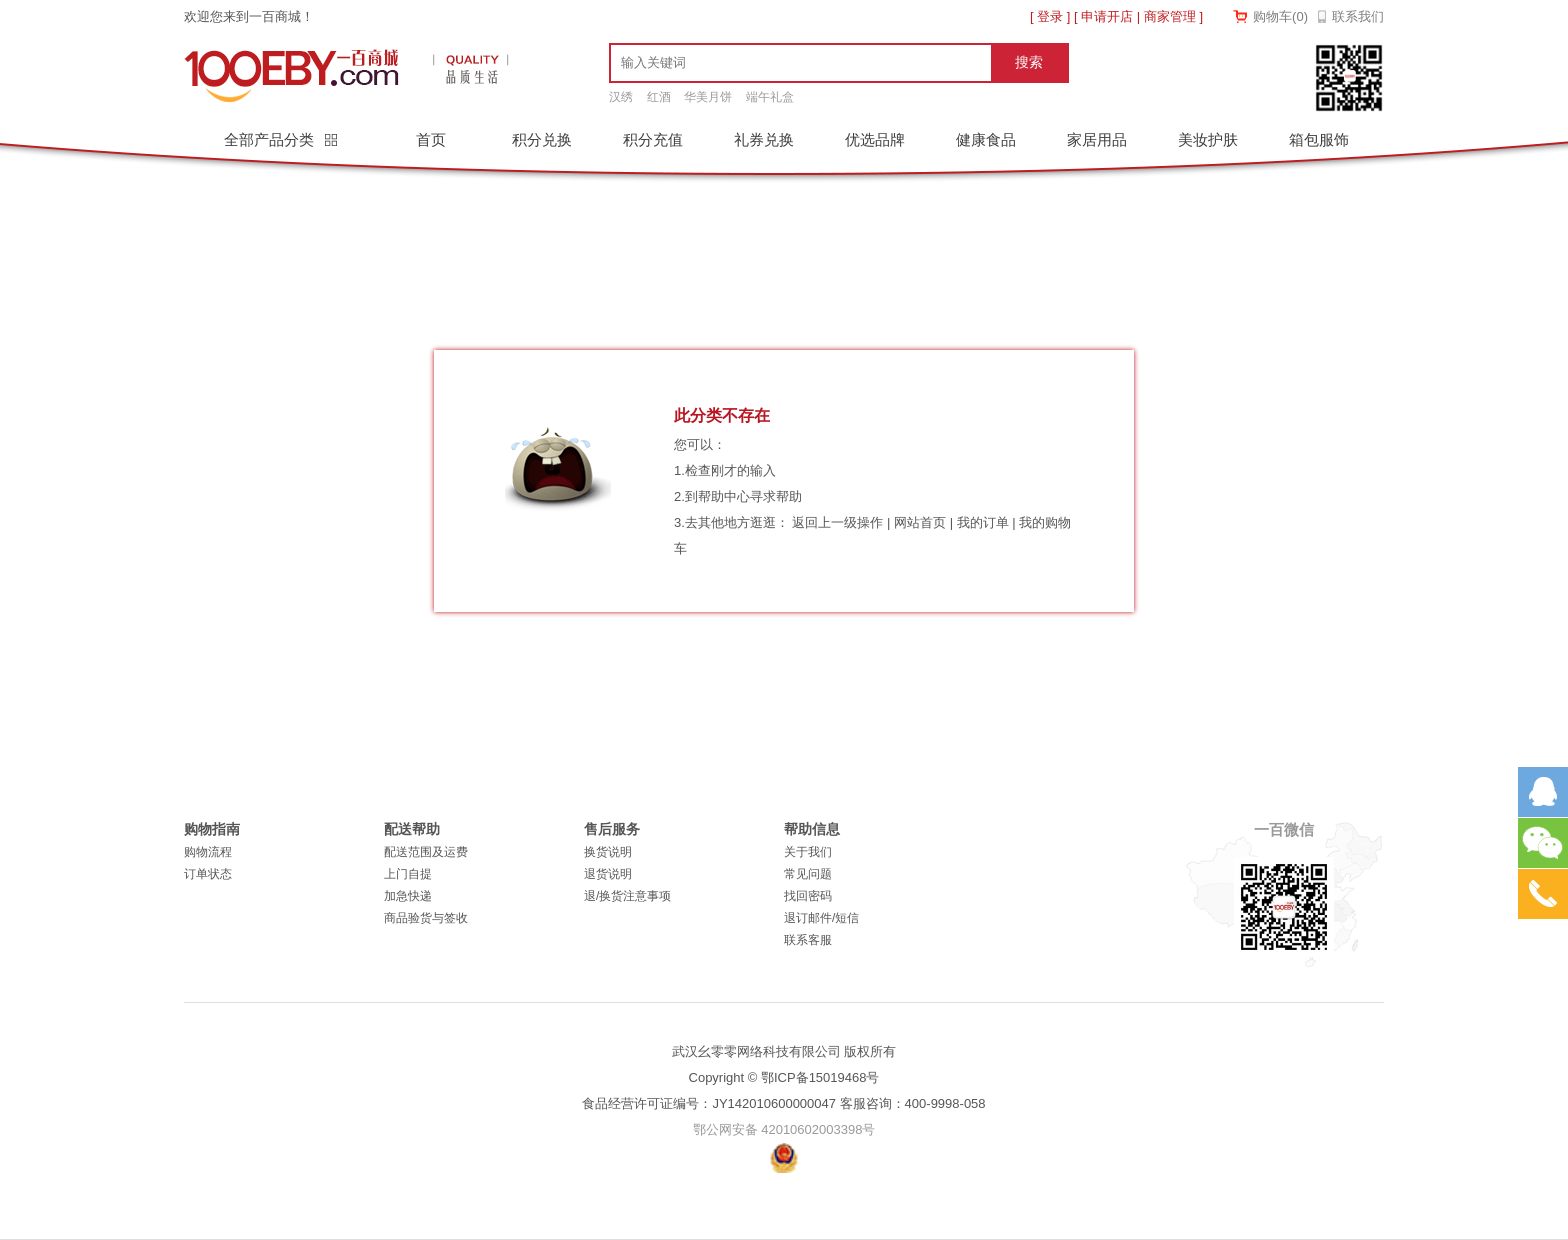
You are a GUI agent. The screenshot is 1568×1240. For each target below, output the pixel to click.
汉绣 (621, 97)
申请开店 (1107, 16)
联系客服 (808, 940)
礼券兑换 (764, 139)
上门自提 (408, 874)
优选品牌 (875, 139)
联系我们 (1358, 16)
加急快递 (408, 896)
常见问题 (808, 874)
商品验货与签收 (426, 918)
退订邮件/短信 (821, 918)
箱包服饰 (1319, 139)
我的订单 (983, 522)
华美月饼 (708, 97)
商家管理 (1170, 16)
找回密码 (808, 896)
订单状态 (208, 874)
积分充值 (653, 139)
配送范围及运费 (426, 852)
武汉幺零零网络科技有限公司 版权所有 (784, 1051)
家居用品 (1097, 139)
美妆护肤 (1208, 139)
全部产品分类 (271, 139)
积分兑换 (542, 139)
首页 (431, 139)
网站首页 (920, 522)
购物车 (1280, 16)
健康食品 (986, 139)
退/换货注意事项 (627, 896)
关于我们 (808, 852)
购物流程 (208, 852)
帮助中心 (724, 496)
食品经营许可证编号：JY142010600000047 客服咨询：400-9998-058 (783, 1103)
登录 (1050, 16)
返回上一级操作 (837, 522)
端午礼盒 (770, 97)
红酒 (659, 97)
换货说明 (608, 852)
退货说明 (608, 874)
